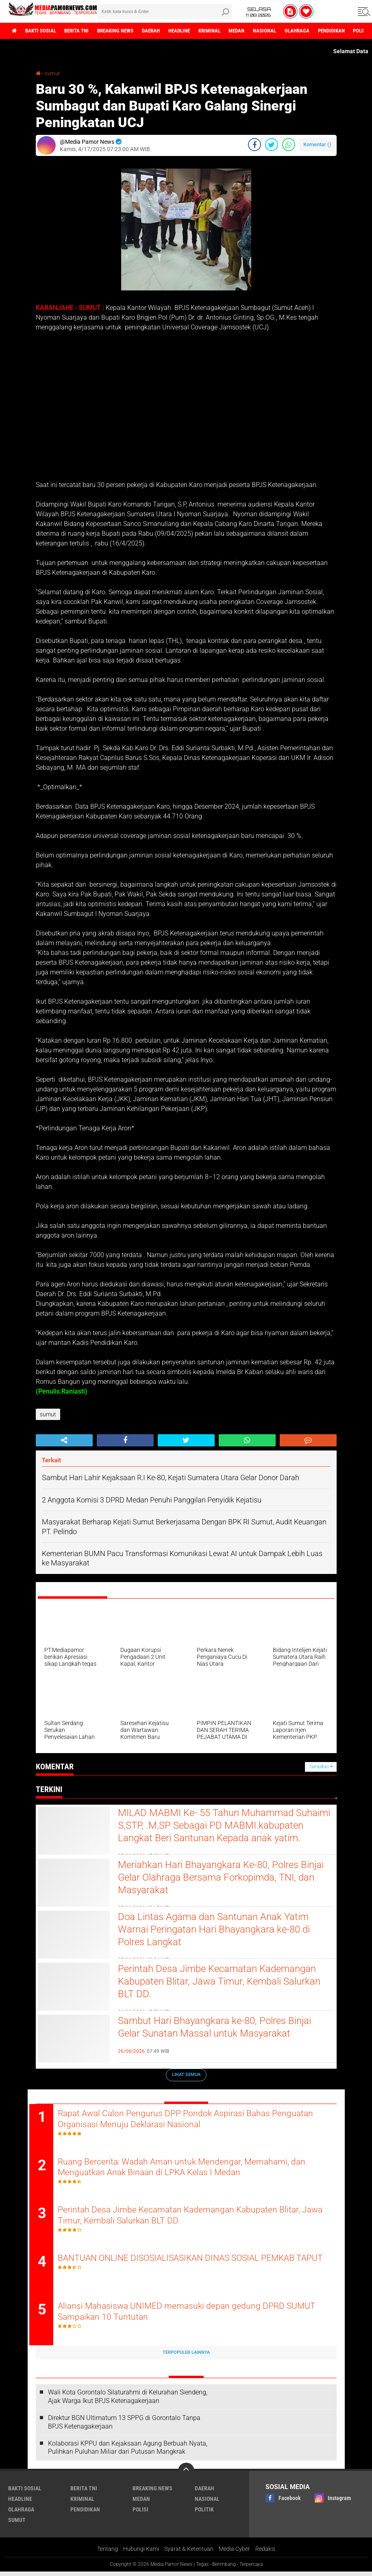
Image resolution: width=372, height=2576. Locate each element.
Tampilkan (321, 1766)
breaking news (126, 31)
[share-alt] (64, 1440)
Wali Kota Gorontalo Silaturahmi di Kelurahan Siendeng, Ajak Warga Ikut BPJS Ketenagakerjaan (127, 2400)
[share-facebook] (254, 144)
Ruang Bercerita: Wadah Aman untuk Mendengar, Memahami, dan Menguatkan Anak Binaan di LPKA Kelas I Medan (192, 2169)
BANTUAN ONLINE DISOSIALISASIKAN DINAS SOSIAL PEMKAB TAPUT (189, 2267)
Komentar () (317, 144)
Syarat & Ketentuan (188, 2553)
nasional (289, 31)
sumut (53, 73)
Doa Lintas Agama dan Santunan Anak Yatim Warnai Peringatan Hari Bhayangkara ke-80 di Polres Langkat (221, 1931)
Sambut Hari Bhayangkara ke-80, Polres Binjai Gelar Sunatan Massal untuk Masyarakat (222, 2028)
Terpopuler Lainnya (186, 2356)
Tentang (107, 2553)
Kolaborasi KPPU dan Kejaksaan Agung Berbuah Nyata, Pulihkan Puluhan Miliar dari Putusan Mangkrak (127, 2451)
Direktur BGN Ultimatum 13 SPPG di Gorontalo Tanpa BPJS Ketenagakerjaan (124, 2426)
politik (204, 2513)
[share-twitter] (271, 144)
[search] (165, 11)
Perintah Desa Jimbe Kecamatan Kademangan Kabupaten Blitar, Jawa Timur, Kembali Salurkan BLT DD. (224, 1983)
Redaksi (265, 2553)
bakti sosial (43, 31)
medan (259, 31)
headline (196, 31)
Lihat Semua (186, 2074)
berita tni (83, 31)
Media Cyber (234, 2553)
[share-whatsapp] (288, 144)
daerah (164, 31)
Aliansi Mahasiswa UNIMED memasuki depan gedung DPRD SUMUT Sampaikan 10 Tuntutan (181, 2316)
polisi (140, 2513)
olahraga (324, 31)
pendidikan (85, 2513)
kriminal (229, 31)
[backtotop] (186, 2475)
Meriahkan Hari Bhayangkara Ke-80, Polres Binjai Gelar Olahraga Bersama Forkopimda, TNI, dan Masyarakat (218, 1879)
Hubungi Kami (141, 2553)
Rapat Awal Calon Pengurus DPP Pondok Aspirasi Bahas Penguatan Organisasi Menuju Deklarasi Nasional (173, 2119)
